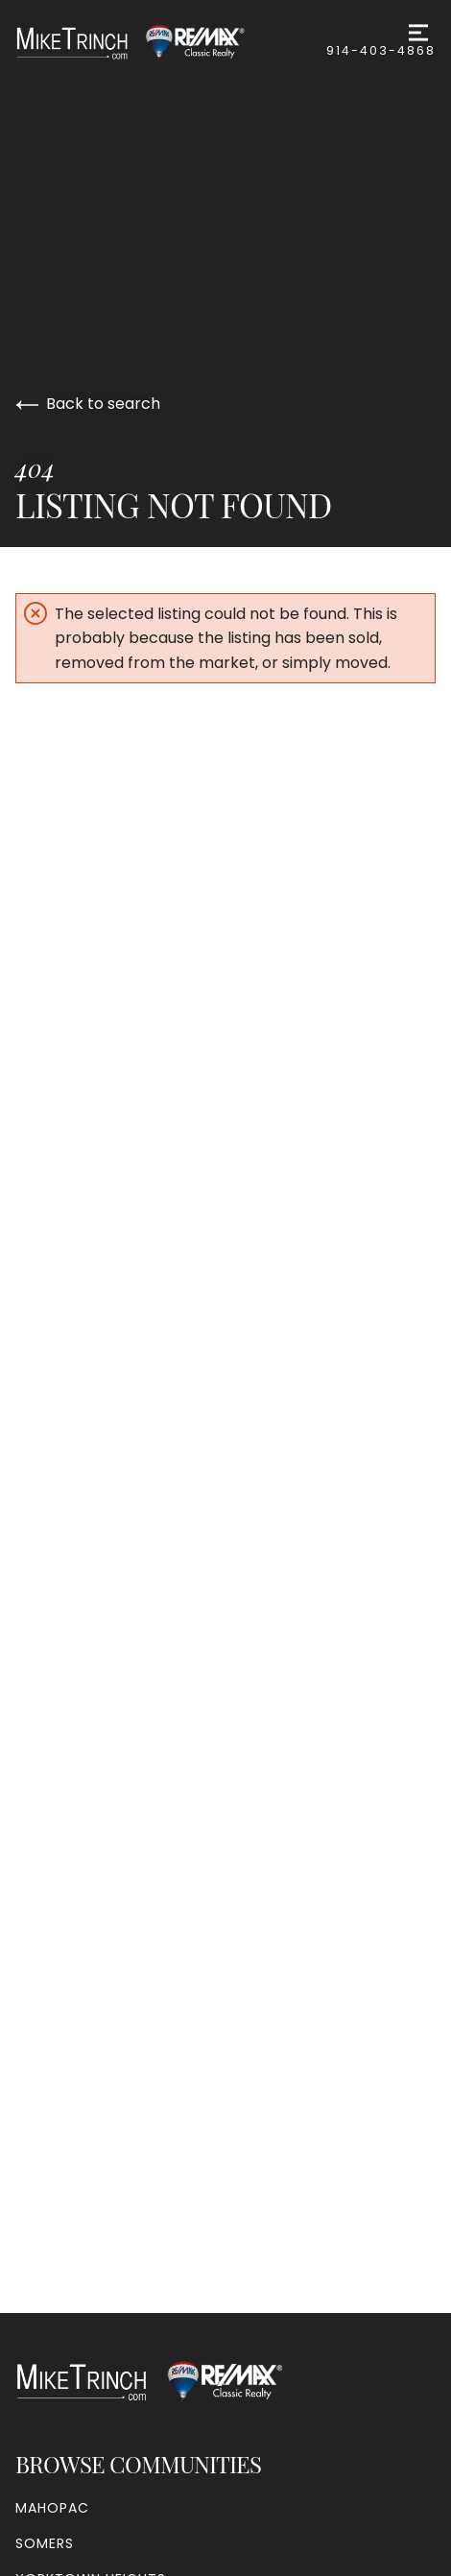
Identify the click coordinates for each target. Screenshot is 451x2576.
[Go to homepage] (149, 43)
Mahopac (52, 2507)
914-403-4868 (381, 50)
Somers (44, 2543)
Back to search (87, 404)
